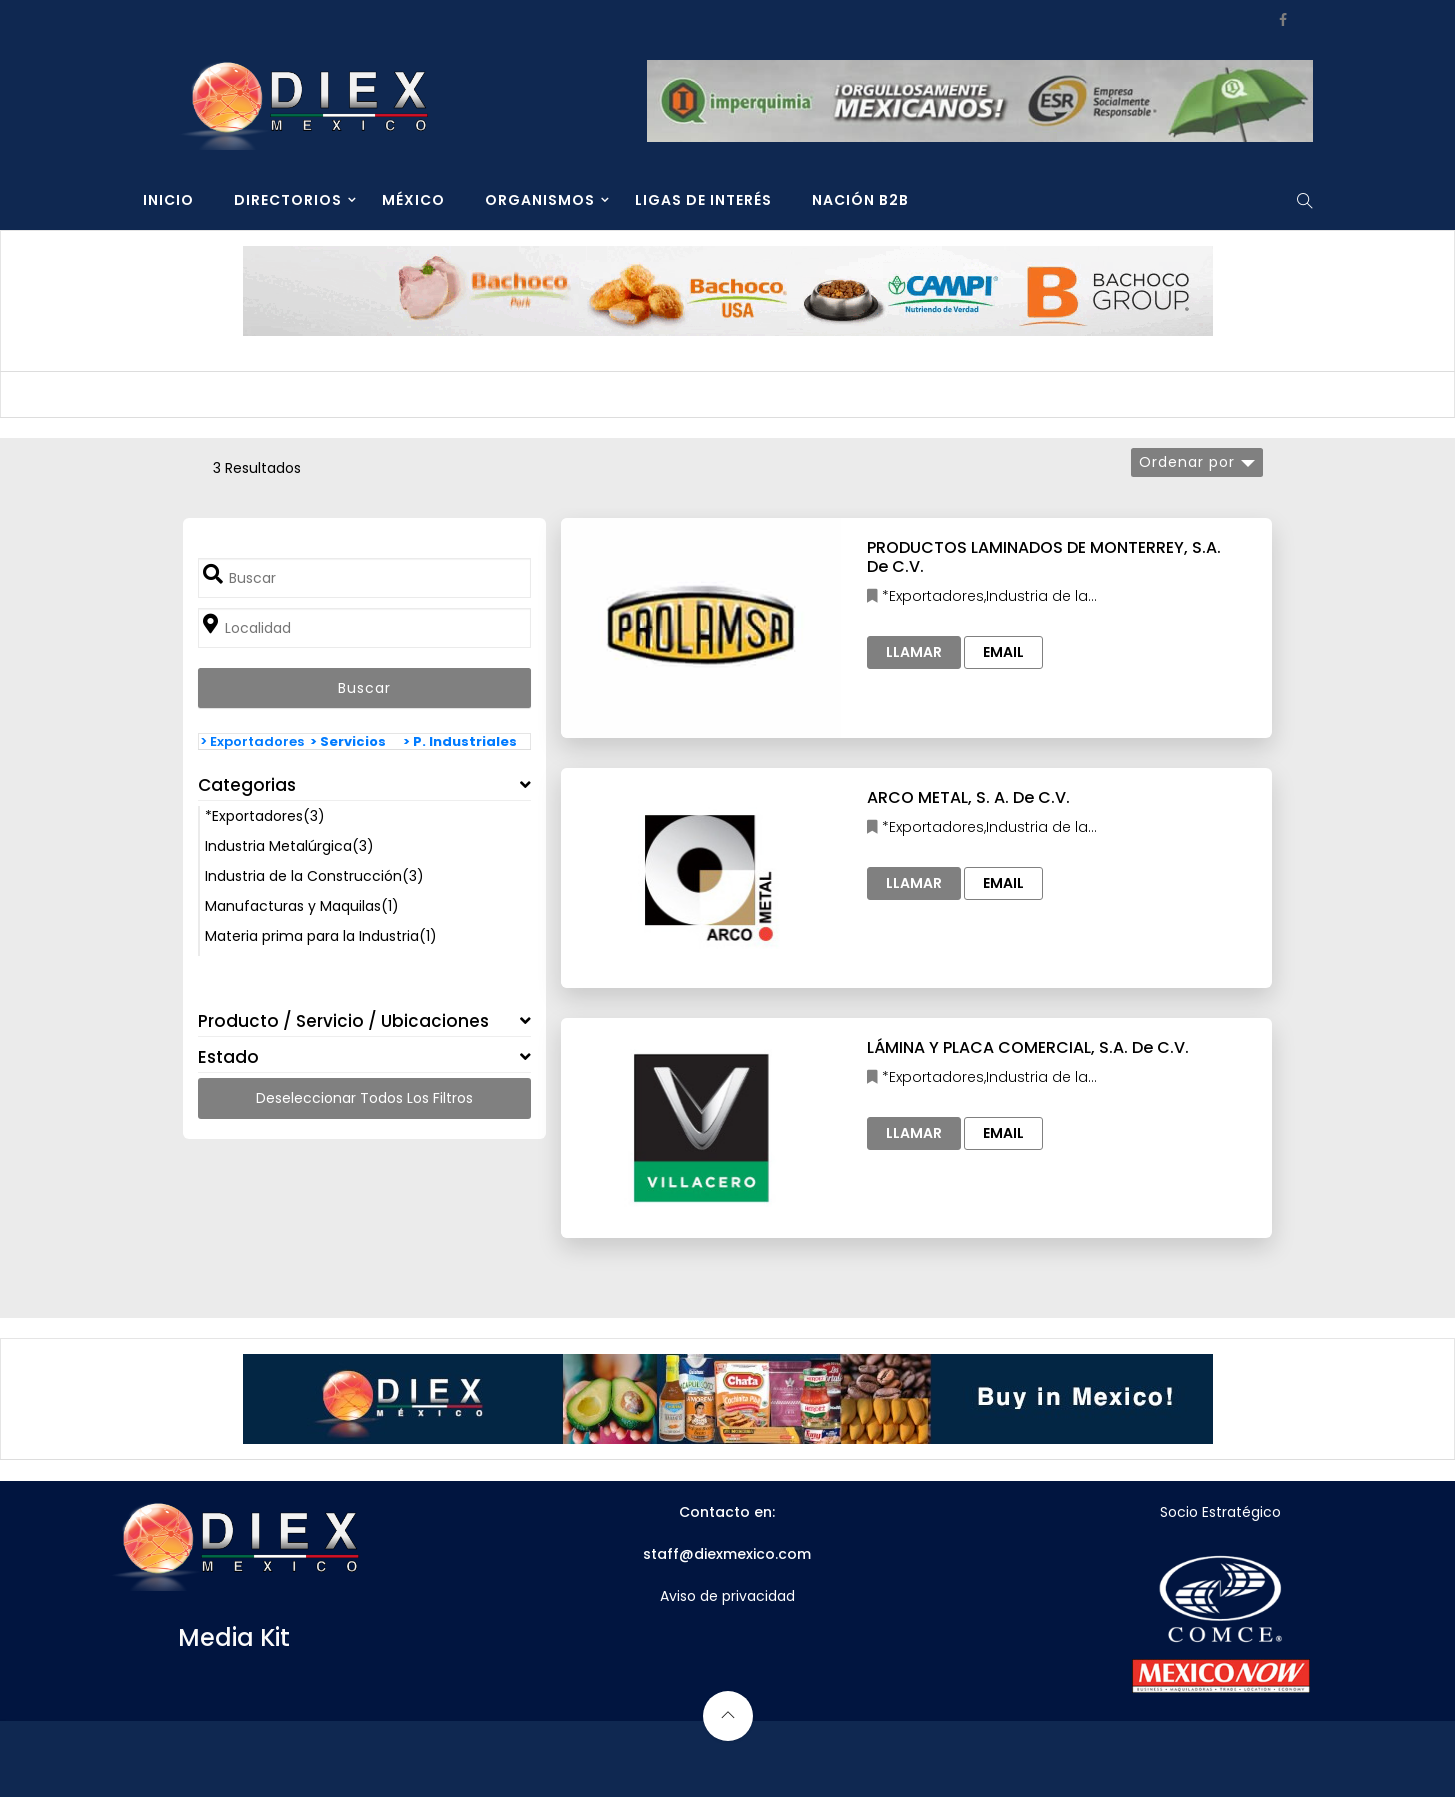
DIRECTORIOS (288, 200)
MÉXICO (413, 200)
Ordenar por (1187, 462)
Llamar (914, 652)
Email (1003, 652)
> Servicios (348, 741)
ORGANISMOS (540, 200)
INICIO (168, 200)
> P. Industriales (460, 741)
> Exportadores (252, 741)
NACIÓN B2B (860, 200)
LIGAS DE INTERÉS (703, 200)
